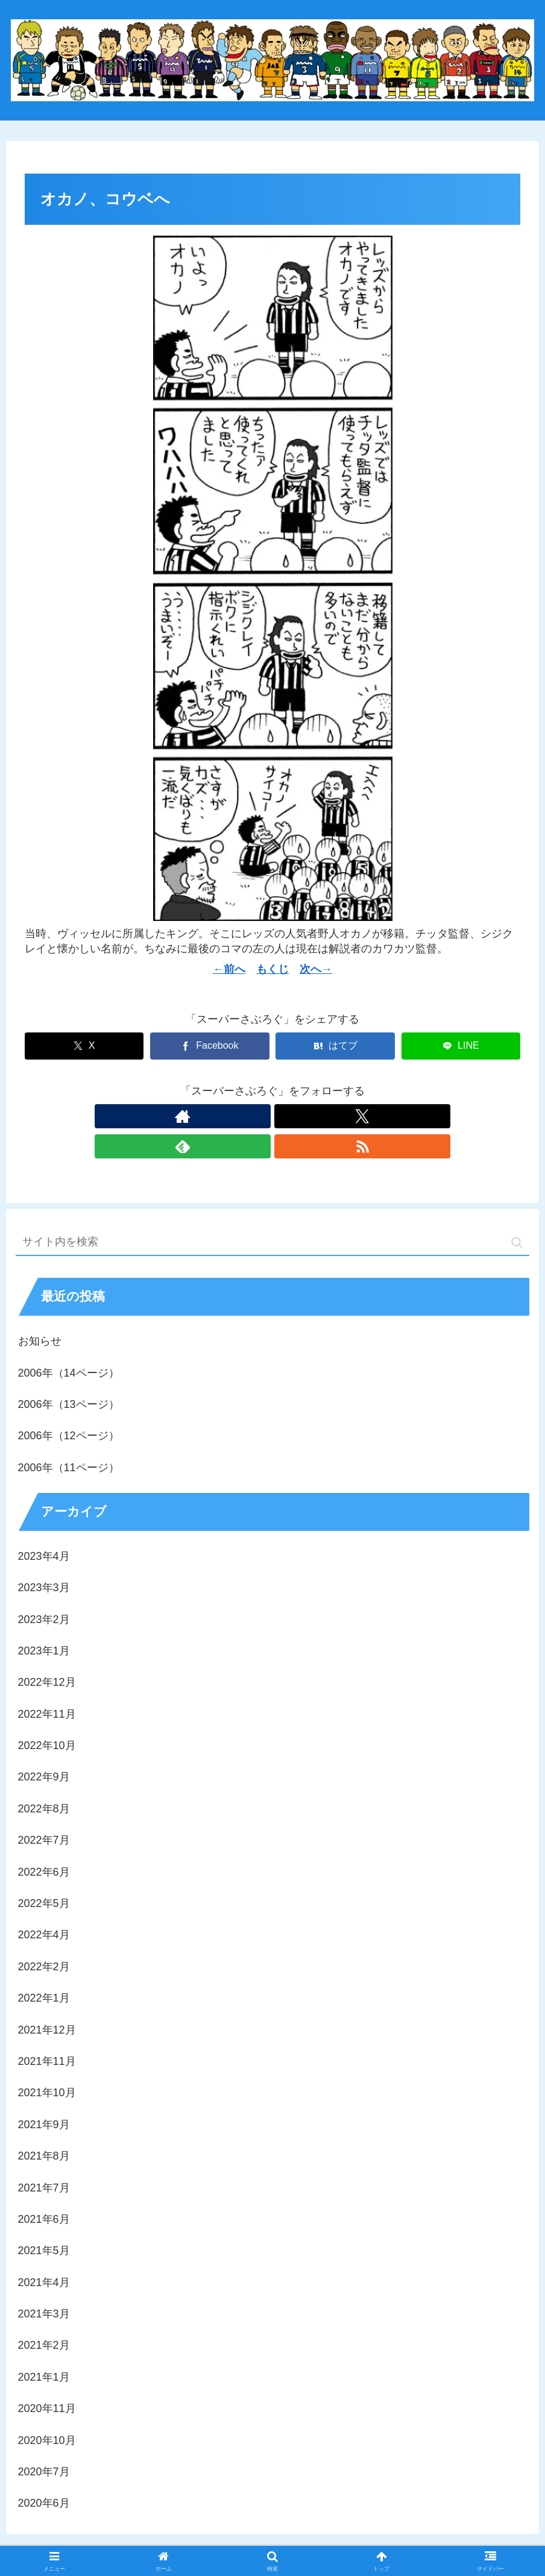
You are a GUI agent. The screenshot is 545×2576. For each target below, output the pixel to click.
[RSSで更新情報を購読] (314, 1116)
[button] (517, 1212)
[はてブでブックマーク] (335, 1046)
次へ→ (316, 969)
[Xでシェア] (84, 1046)
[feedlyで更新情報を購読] (286, 1116)
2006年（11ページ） (68, 1437)
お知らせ (39, 1311)
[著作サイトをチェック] (231, 1116)
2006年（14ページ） (68, 1343)
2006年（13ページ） (68, 1374)
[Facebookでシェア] (209, 1046)
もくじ (272, 969)
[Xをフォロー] (259, 1116)
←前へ (229, 969)
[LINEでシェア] (461, 1046)
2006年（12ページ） (68, 1406)
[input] (273, 1212)
